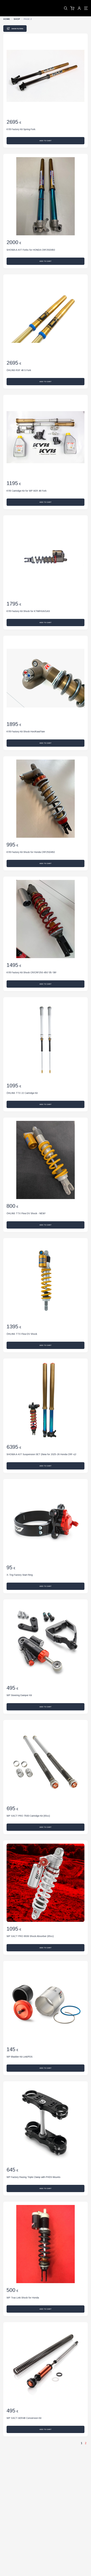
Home (6, 19)
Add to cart (45, 140)
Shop (17, 19)
